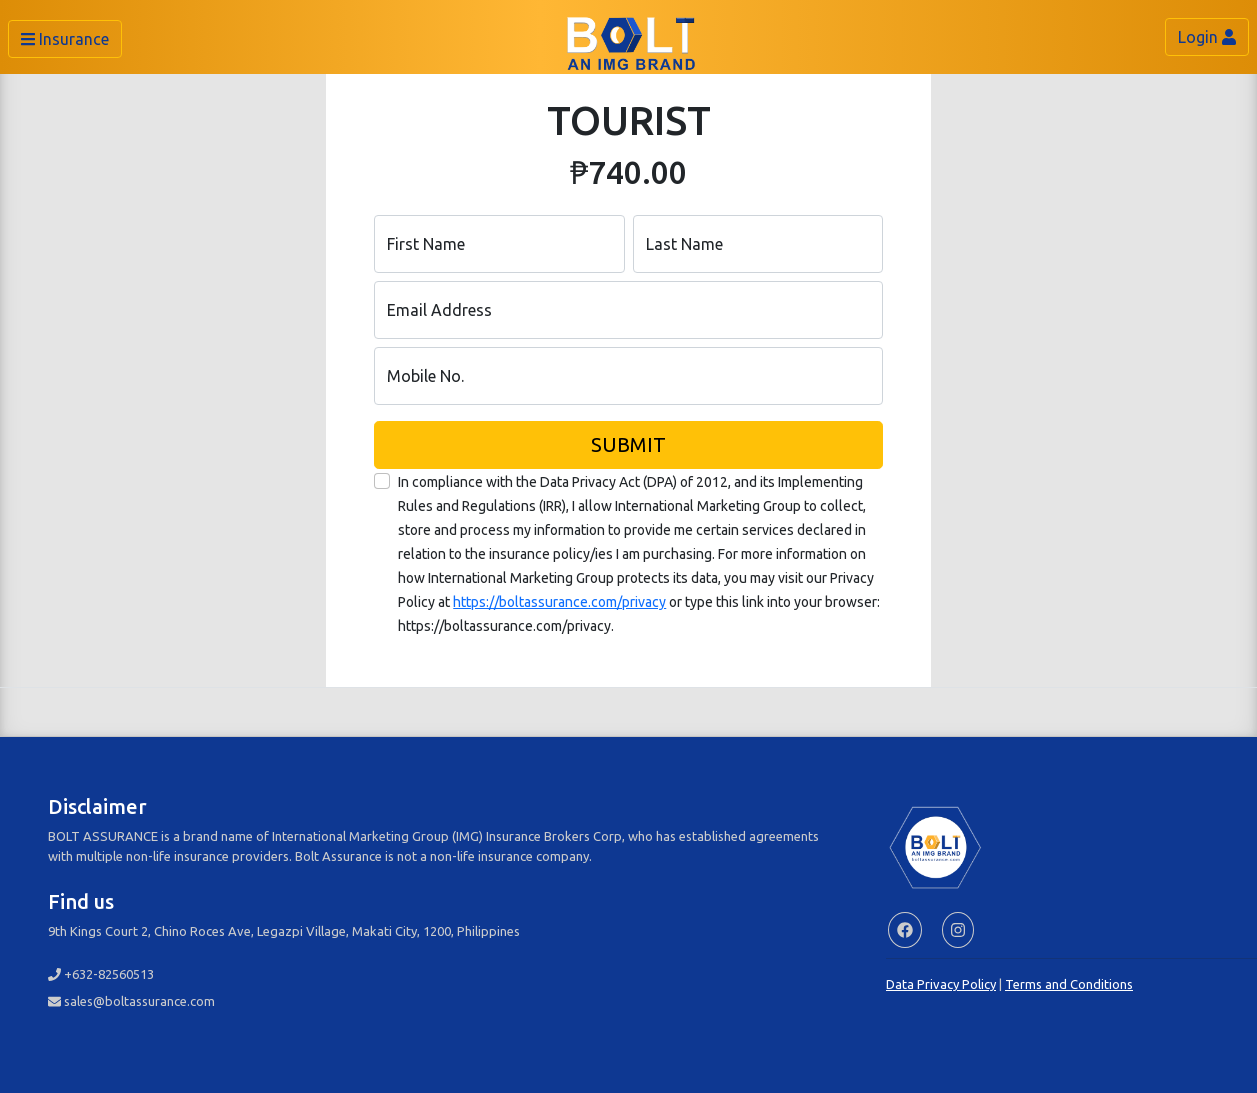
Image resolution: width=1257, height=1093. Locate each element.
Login (1207, 37)
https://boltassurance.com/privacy (559, 602)
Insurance (65, 39)
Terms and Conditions (1069, 984)
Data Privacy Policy (941, 984)
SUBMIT (628, 444)
